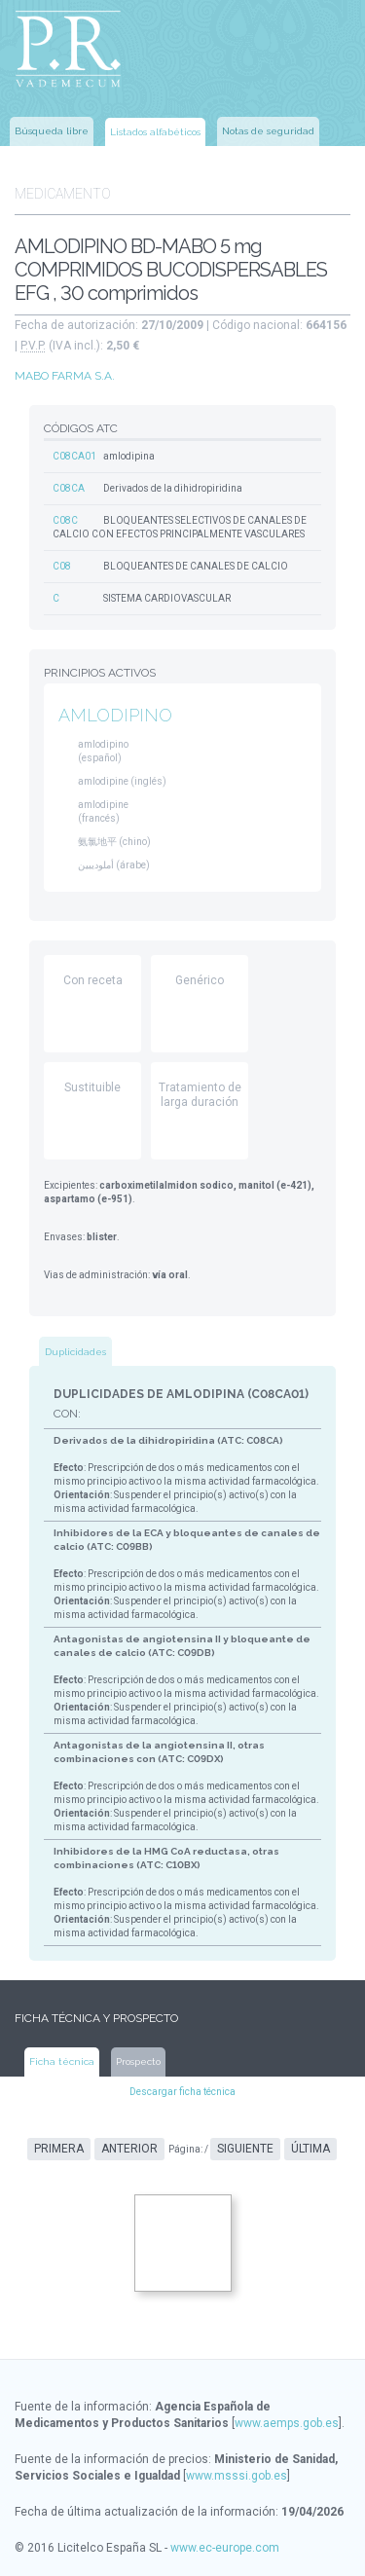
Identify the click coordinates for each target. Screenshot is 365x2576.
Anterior (129, 2148)
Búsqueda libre (52, 131)
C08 (62, 566)
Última (310, 2148)
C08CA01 (74, 456)
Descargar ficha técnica (182, 2091)
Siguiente (245, 2148)
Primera (59, 2148)
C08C (65, 520)
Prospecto (138, 2061)
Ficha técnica (61, 2061)
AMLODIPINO (115, 715)
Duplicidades (75, 1351)
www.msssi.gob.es (236, 2476)
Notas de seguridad (268, 131)
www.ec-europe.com (224, 2548)
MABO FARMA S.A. (65, 376)
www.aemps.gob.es (287, 2423)
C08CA (69, 488)
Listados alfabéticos (155, 132)
